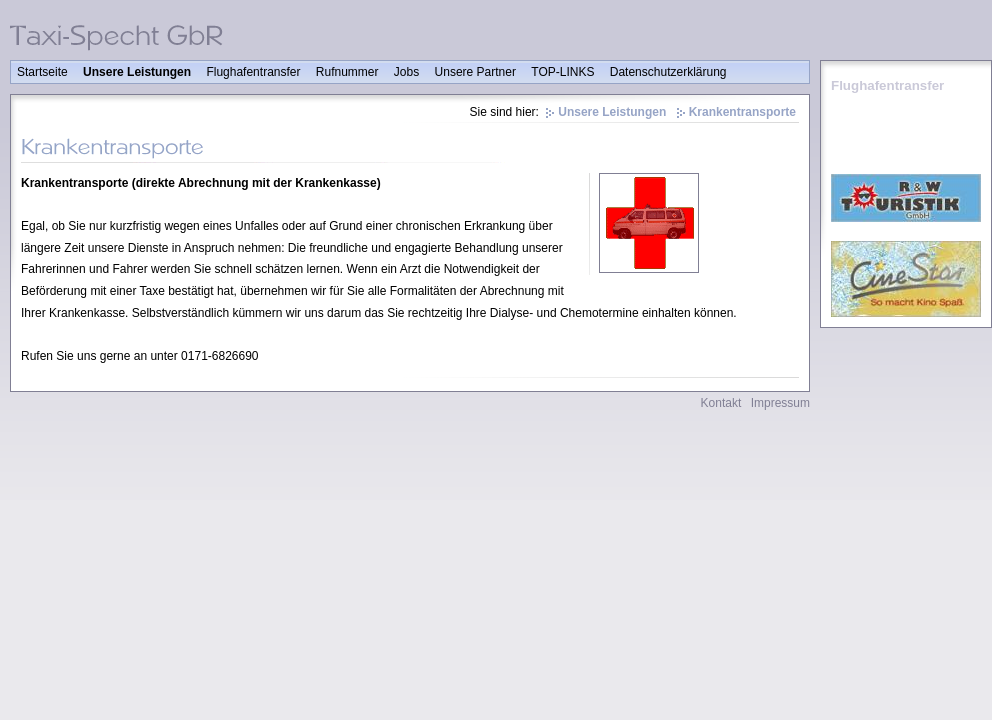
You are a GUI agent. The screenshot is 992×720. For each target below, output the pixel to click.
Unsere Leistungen (137, 72)
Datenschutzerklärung (668, 72)
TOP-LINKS (562, 72)
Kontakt (721, 403)
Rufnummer (347, 72)
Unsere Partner (475, 72)
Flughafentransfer (253, 72)
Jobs (406, 72)
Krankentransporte (742, 112)
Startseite (42, 72)
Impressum (780, 403)
